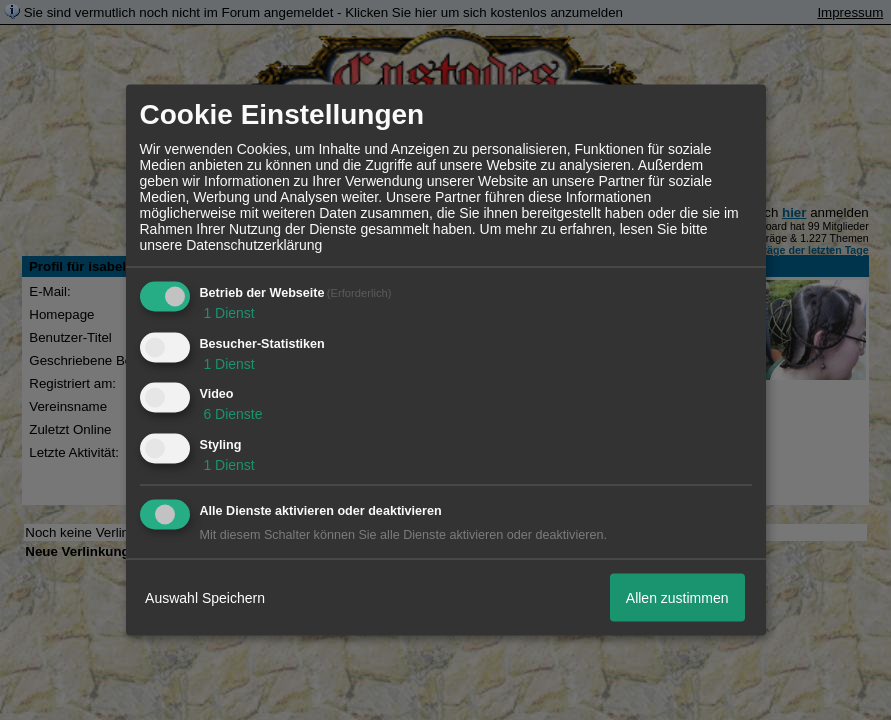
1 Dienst (227, 312)
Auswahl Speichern (205, 597)
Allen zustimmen (677, 597)
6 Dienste (231, 414)
